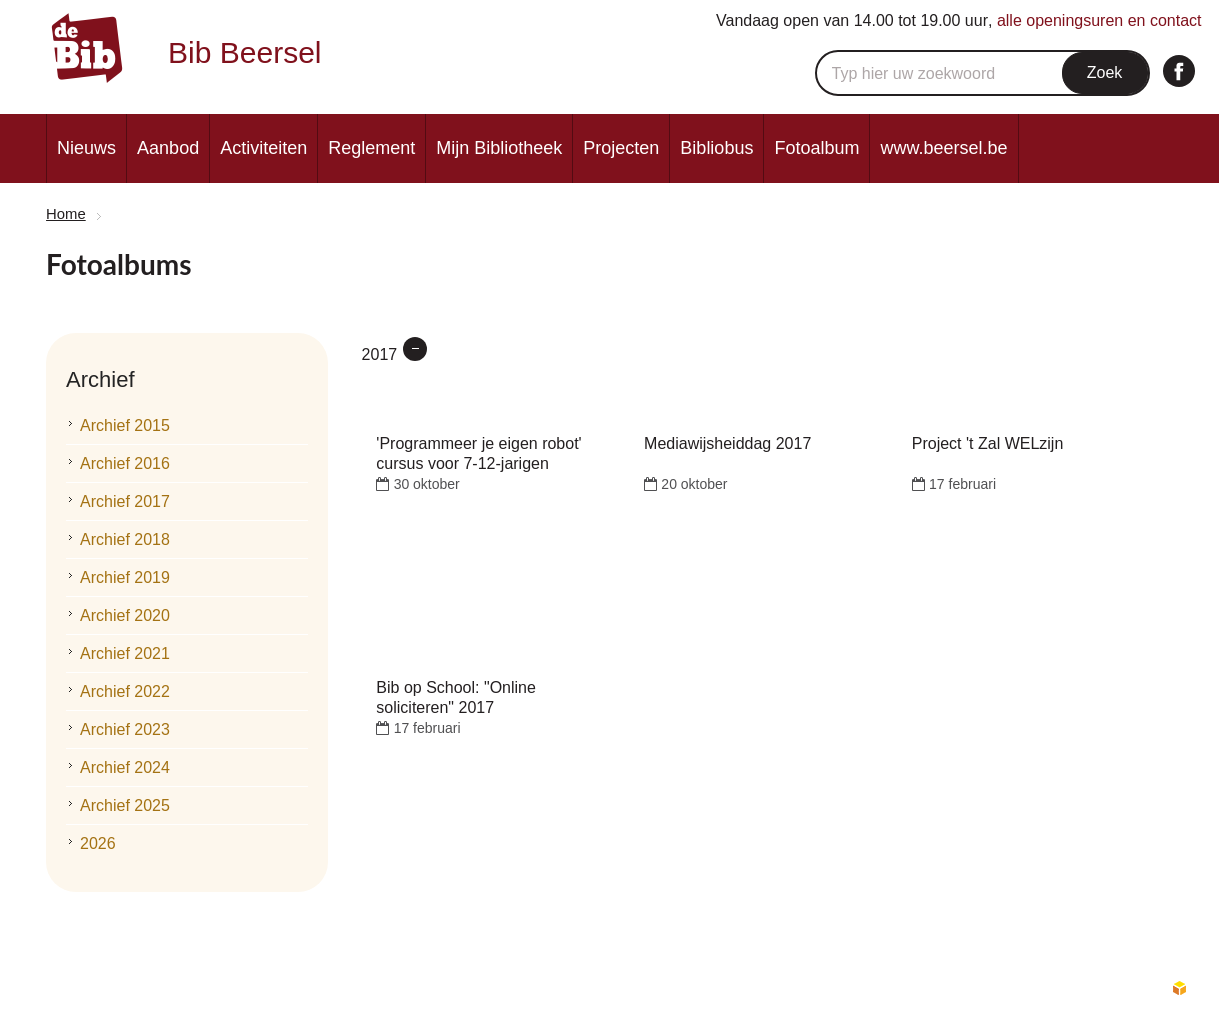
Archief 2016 (125, 463)
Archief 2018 (125, 539)
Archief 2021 (125, 653)
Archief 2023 (125, 729)
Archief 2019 (125, 577)
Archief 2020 (125, 615)
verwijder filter (415, 349)
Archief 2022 (125, 691)
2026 (98, 843)
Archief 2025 (125, 805)
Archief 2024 (125, 767)
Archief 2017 (125, 501)
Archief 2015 (125, 425)
